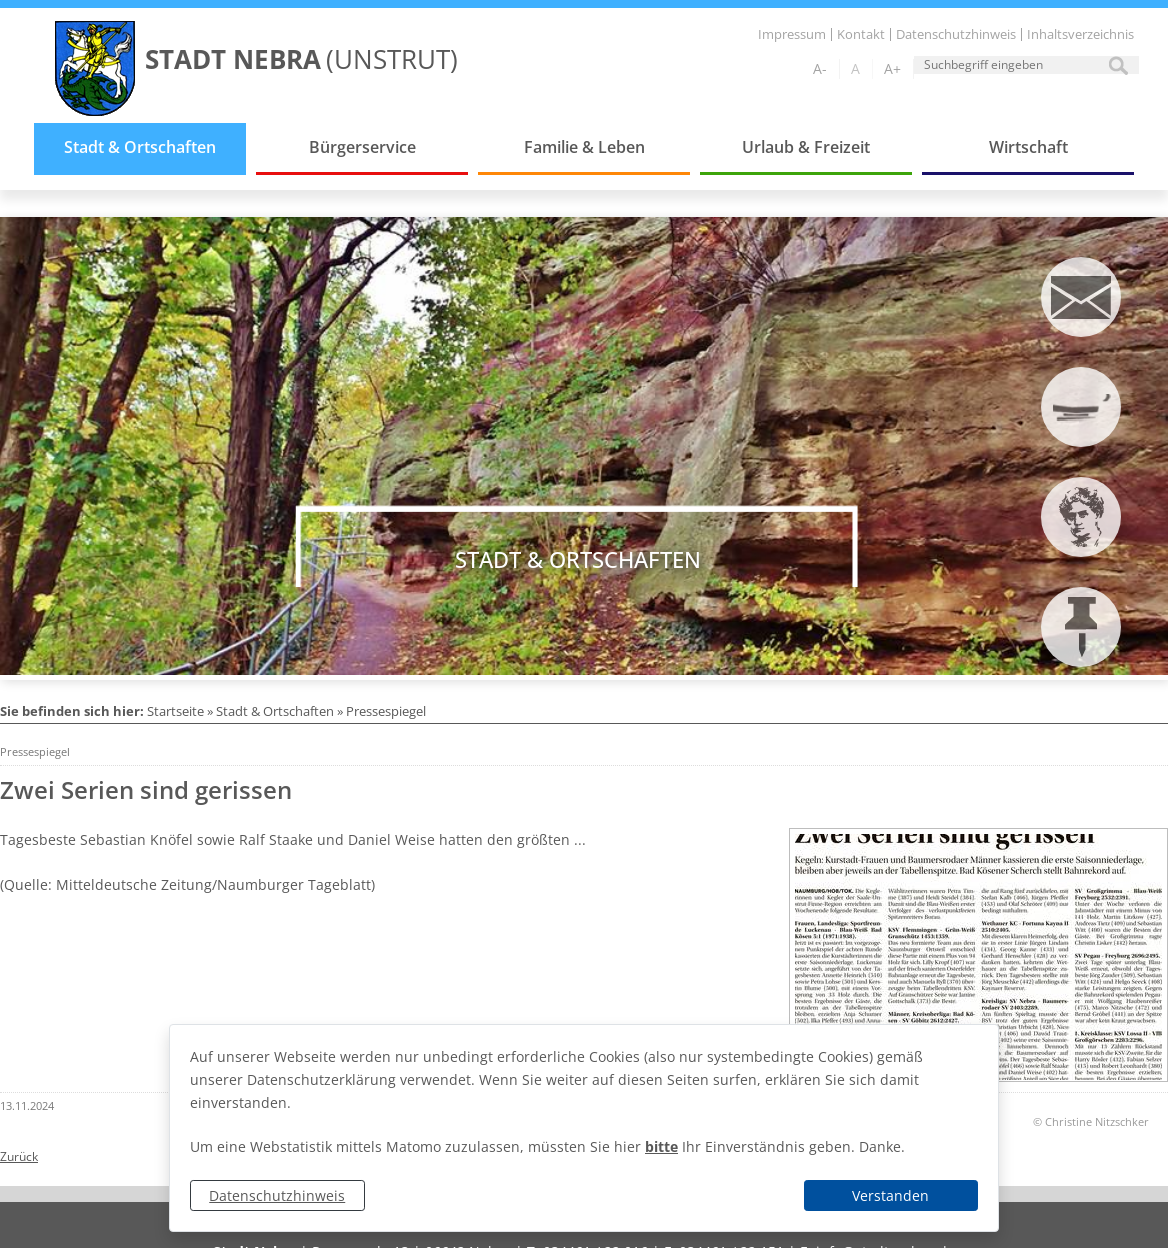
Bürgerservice (362, 147)
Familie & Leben (584, 147)
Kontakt (861, 34)
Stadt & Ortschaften (140, 147)
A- (820, 68)
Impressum (792, 34)
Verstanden (890, 1195)
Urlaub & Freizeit (806, 147)
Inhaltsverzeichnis (1080, 34)
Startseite (175, 711)
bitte (661, 1146)
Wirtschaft (1028, 147)
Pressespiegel (386, 711)
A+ (892, 68)
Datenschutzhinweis (277, 1195)
